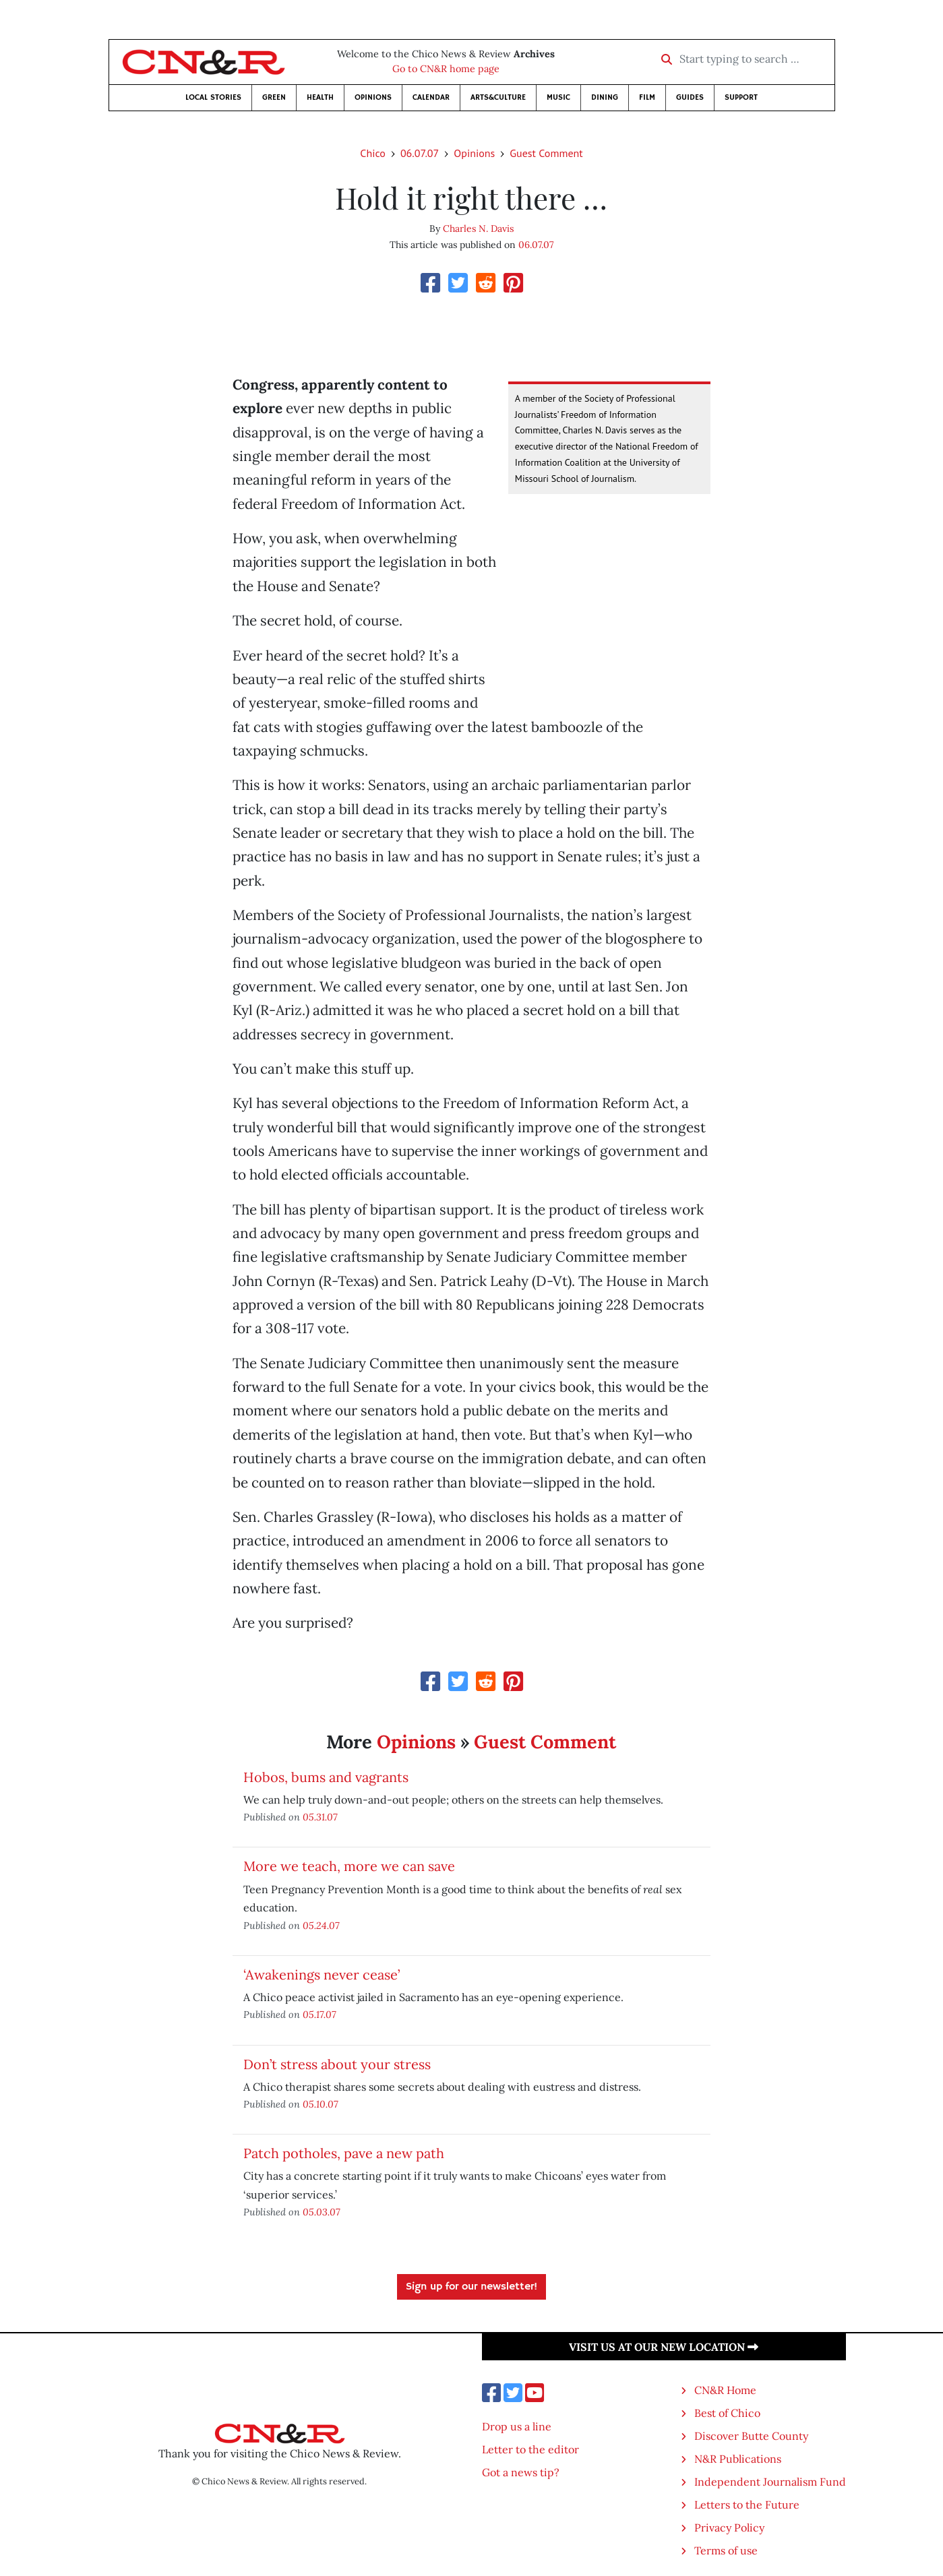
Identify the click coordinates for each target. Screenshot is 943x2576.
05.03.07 (321, 2211)
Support (741, 97)
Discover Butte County (751, 2436)
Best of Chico (727, 2413)
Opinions (373, 97)
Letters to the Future (746, 2504)
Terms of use (726, 2550)
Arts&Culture (498, 97)
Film (647, 97)
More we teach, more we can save (349, 1866)
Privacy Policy (729, 2527)
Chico (373, 153)
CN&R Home (725, 2390)
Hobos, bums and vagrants (325, 1777)
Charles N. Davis (478, 228)
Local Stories (213, 97)
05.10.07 (320, 2103)
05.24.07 (321, 1925)
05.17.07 (319, 2014)
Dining (604, 97)
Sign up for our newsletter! (471, 2287)
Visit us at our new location (663, 2347)
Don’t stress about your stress (337, 2064)
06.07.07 (419, 153)
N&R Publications (737, 2458)
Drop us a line (516, 2426)
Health (320, 97)
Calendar (431, 97)
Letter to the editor (530, 2449)
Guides (690, 97)
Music (558, 97)
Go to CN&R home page (445, 69)
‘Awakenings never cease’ (321, 1974)
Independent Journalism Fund (770, 2481)
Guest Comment (546, 153)
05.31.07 (320, 1816)
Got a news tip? (520, 2472)
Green (274, 97)
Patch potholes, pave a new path (343, 2153)
